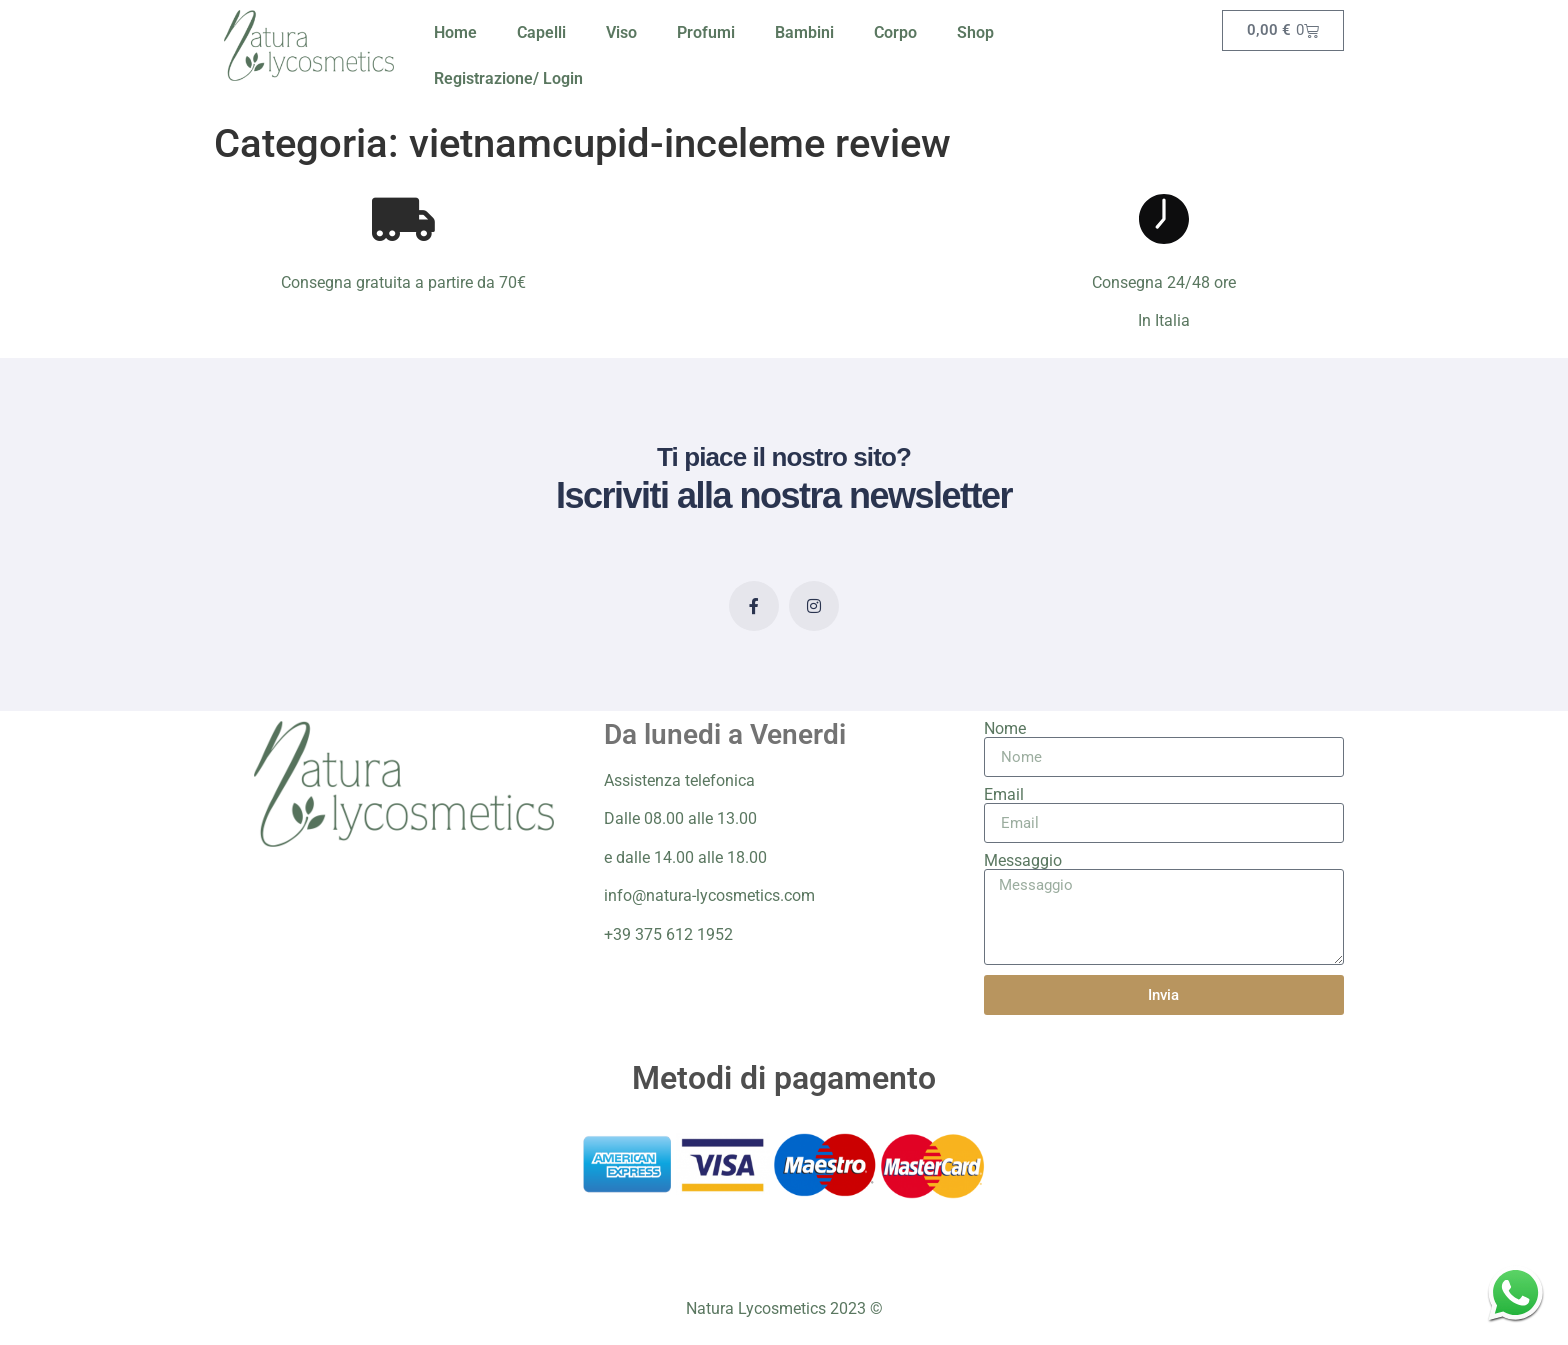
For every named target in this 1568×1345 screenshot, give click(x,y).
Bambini (804, 32)
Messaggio (1023, 861)
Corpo (895, 32)
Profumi (706, 32)
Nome (1005, 729)
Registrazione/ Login (508, 78)
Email (1004, 795)
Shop (975, 32)
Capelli (541, 32)
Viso (621, 32)
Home (455, 32)
